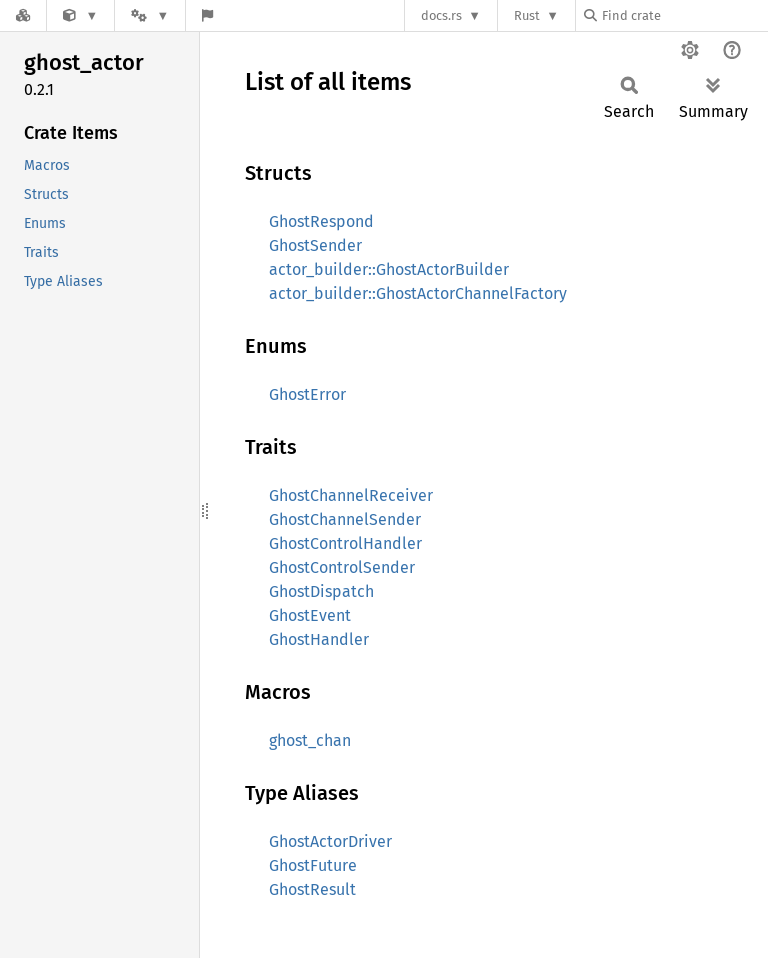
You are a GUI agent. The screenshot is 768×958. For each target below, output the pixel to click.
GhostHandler (319, 639)
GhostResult (312, 889)
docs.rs (441, 15)
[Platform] (150, 15)
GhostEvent (310, 615)
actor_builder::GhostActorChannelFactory (418, 293)
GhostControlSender (342, 567)
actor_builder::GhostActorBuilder (389, 269)
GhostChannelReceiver (351, 495)
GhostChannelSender (345, 519)
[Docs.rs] (23, 15)
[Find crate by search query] (684, 15)
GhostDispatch (321, 591)
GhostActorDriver (330, 841)
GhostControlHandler (345, 543)
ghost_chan (310, 740)
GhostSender (315, 245)
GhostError (307, 394)
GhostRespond (321, 221)
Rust (527, 15)
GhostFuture (313, 865)
